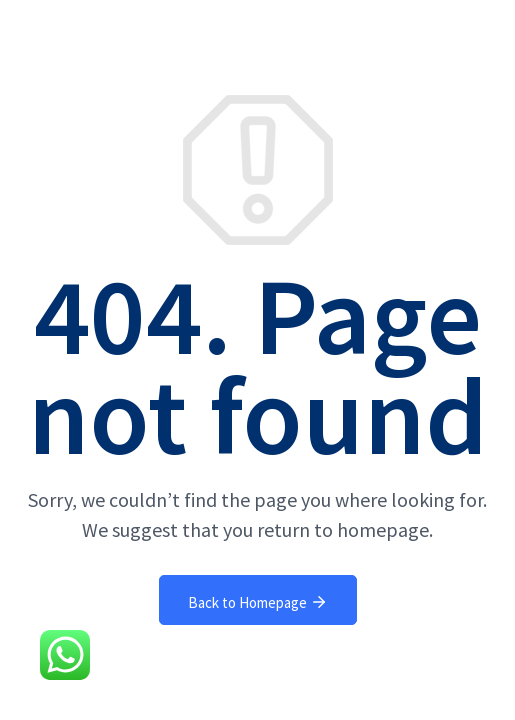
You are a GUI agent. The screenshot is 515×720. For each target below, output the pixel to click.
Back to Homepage (258, 602)
